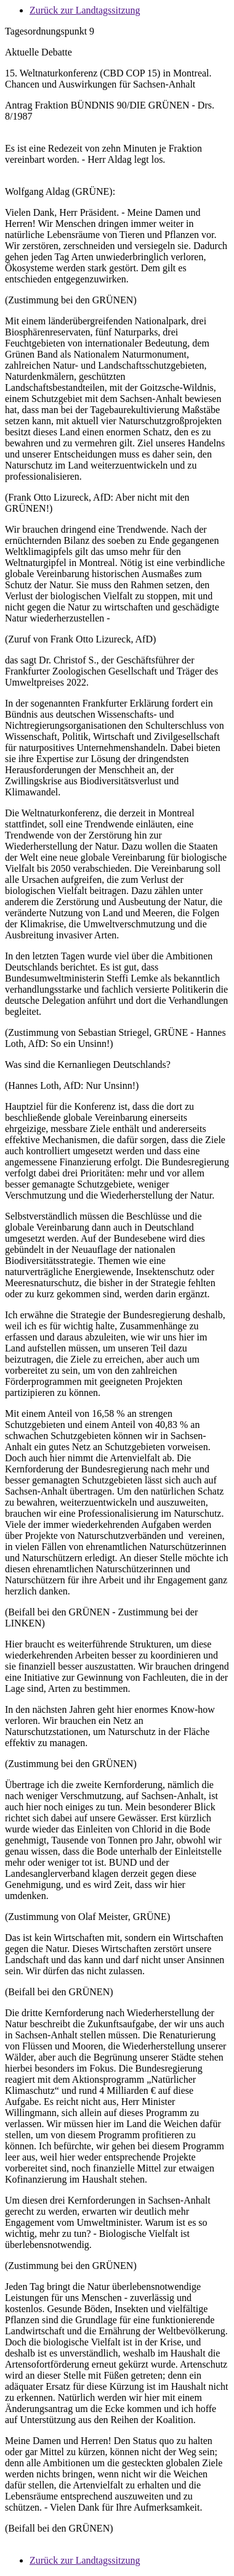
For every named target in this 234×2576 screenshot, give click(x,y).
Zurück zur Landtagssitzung (85, 10)
